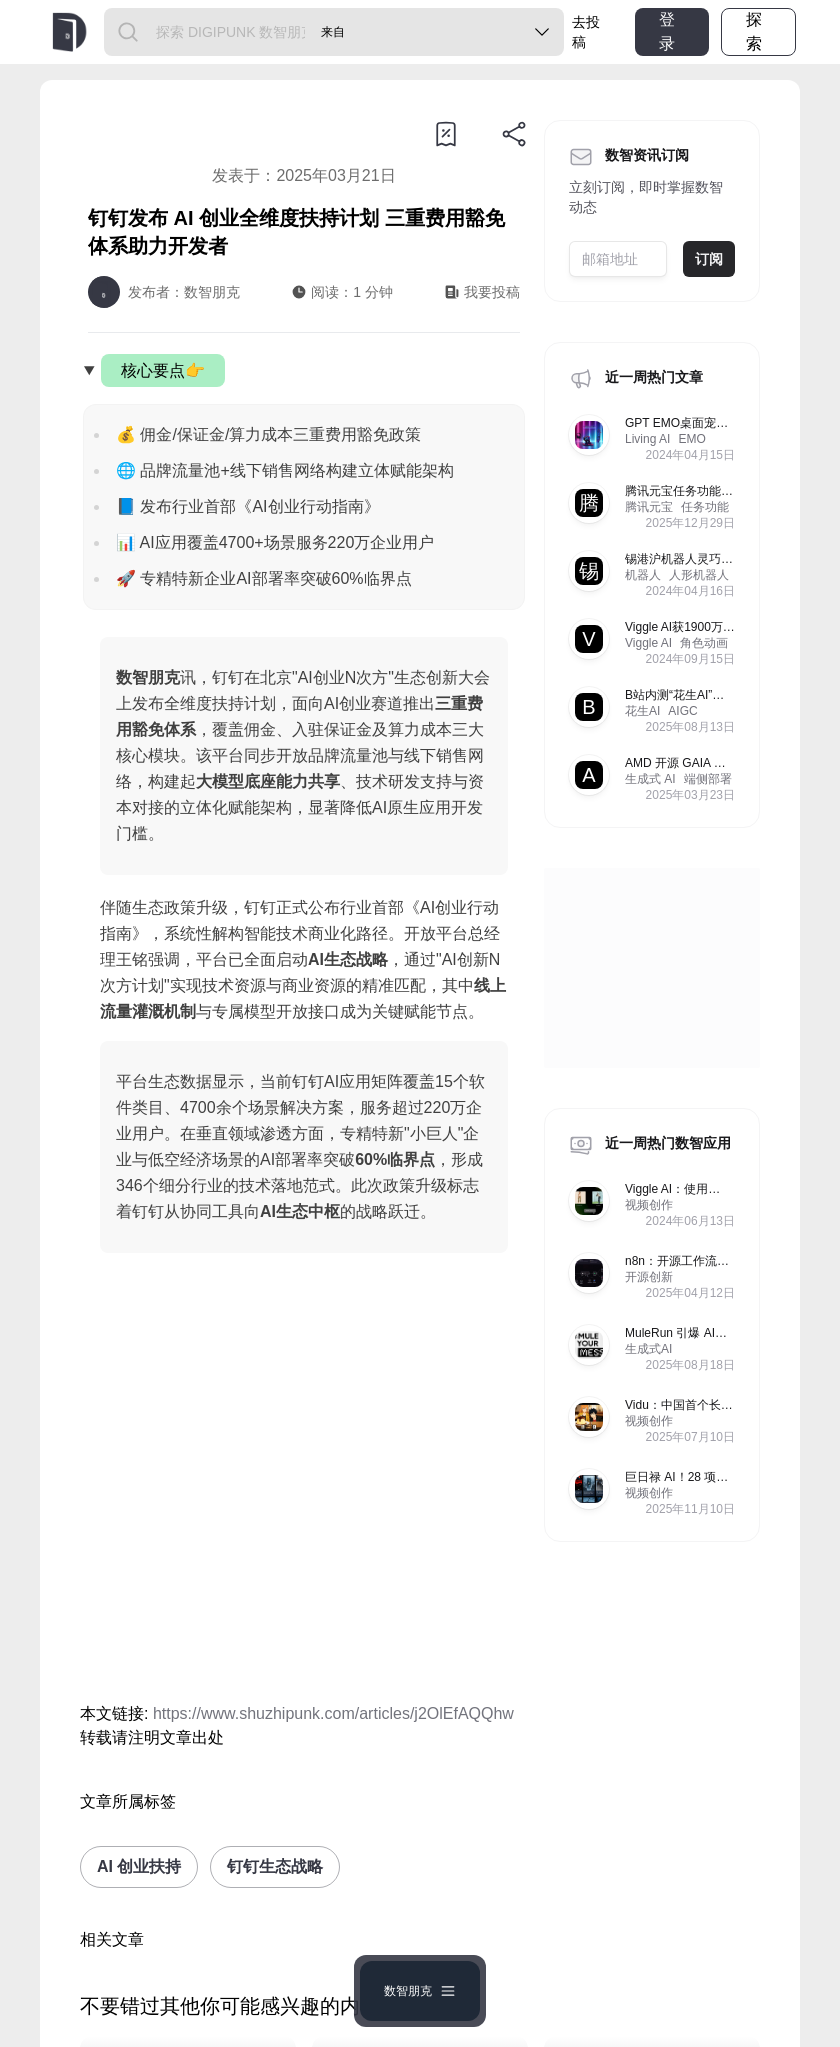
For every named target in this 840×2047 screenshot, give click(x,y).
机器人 (643, 575)
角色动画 (704, 643)
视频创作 (649, 1205)
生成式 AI (650, 779)
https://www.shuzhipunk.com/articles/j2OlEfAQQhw (333, 1713)
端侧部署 (708, 779)
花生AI (642, 711)
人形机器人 (699, 575)
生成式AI (648, 1349)
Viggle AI (648, 643)
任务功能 (705, 507)
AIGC (682, 711)
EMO (691, 439)
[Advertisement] (304, 1481)
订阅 (709, 259)
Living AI (647, 439)
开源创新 (649, 1277)
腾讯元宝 (649, 507)
